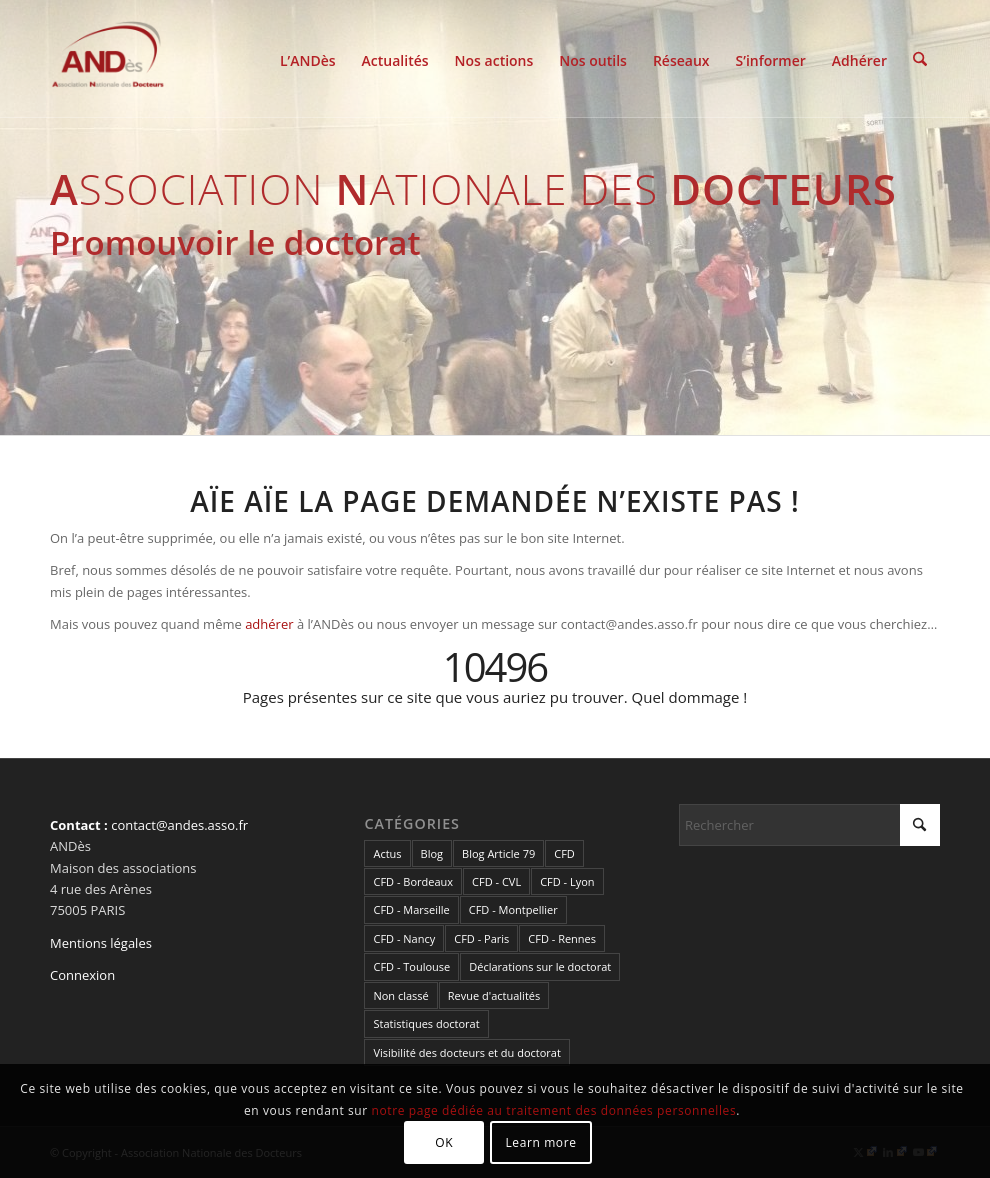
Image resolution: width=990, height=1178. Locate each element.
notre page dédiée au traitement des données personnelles (554, 1110)
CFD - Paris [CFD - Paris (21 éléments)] (481, 938)
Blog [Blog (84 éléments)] (432, 853)
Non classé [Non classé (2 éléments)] (400, 995)
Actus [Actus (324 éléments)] (387, 853)
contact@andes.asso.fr (179, 825)
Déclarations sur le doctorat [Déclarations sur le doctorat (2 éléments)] (540, 966)
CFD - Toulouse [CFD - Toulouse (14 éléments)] (411, 966)
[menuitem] (308, 59)
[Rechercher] (920, 59)
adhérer (269, 624)
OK (444, 1142)
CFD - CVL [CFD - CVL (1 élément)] (496, 881)
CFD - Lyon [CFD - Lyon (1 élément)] (567, 881)
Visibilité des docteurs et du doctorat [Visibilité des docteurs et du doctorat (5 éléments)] (466, 1052)
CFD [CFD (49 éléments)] (564, 853)
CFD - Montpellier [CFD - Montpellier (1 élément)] (513, 909)
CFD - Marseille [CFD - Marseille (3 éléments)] (411, 909)
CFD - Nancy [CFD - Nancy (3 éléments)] (404, 938)
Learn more (540, 1142)
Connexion (82, 975)
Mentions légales (101, 943)
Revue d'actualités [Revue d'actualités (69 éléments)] (494, 995)
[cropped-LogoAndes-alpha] (108, 59)
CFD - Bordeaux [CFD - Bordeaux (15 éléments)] (413, 881)
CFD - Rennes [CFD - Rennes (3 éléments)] (562, 938)
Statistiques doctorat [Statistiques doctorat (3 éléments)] (426, 1023)
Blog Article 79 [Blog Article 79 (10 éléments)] (498, 853)
